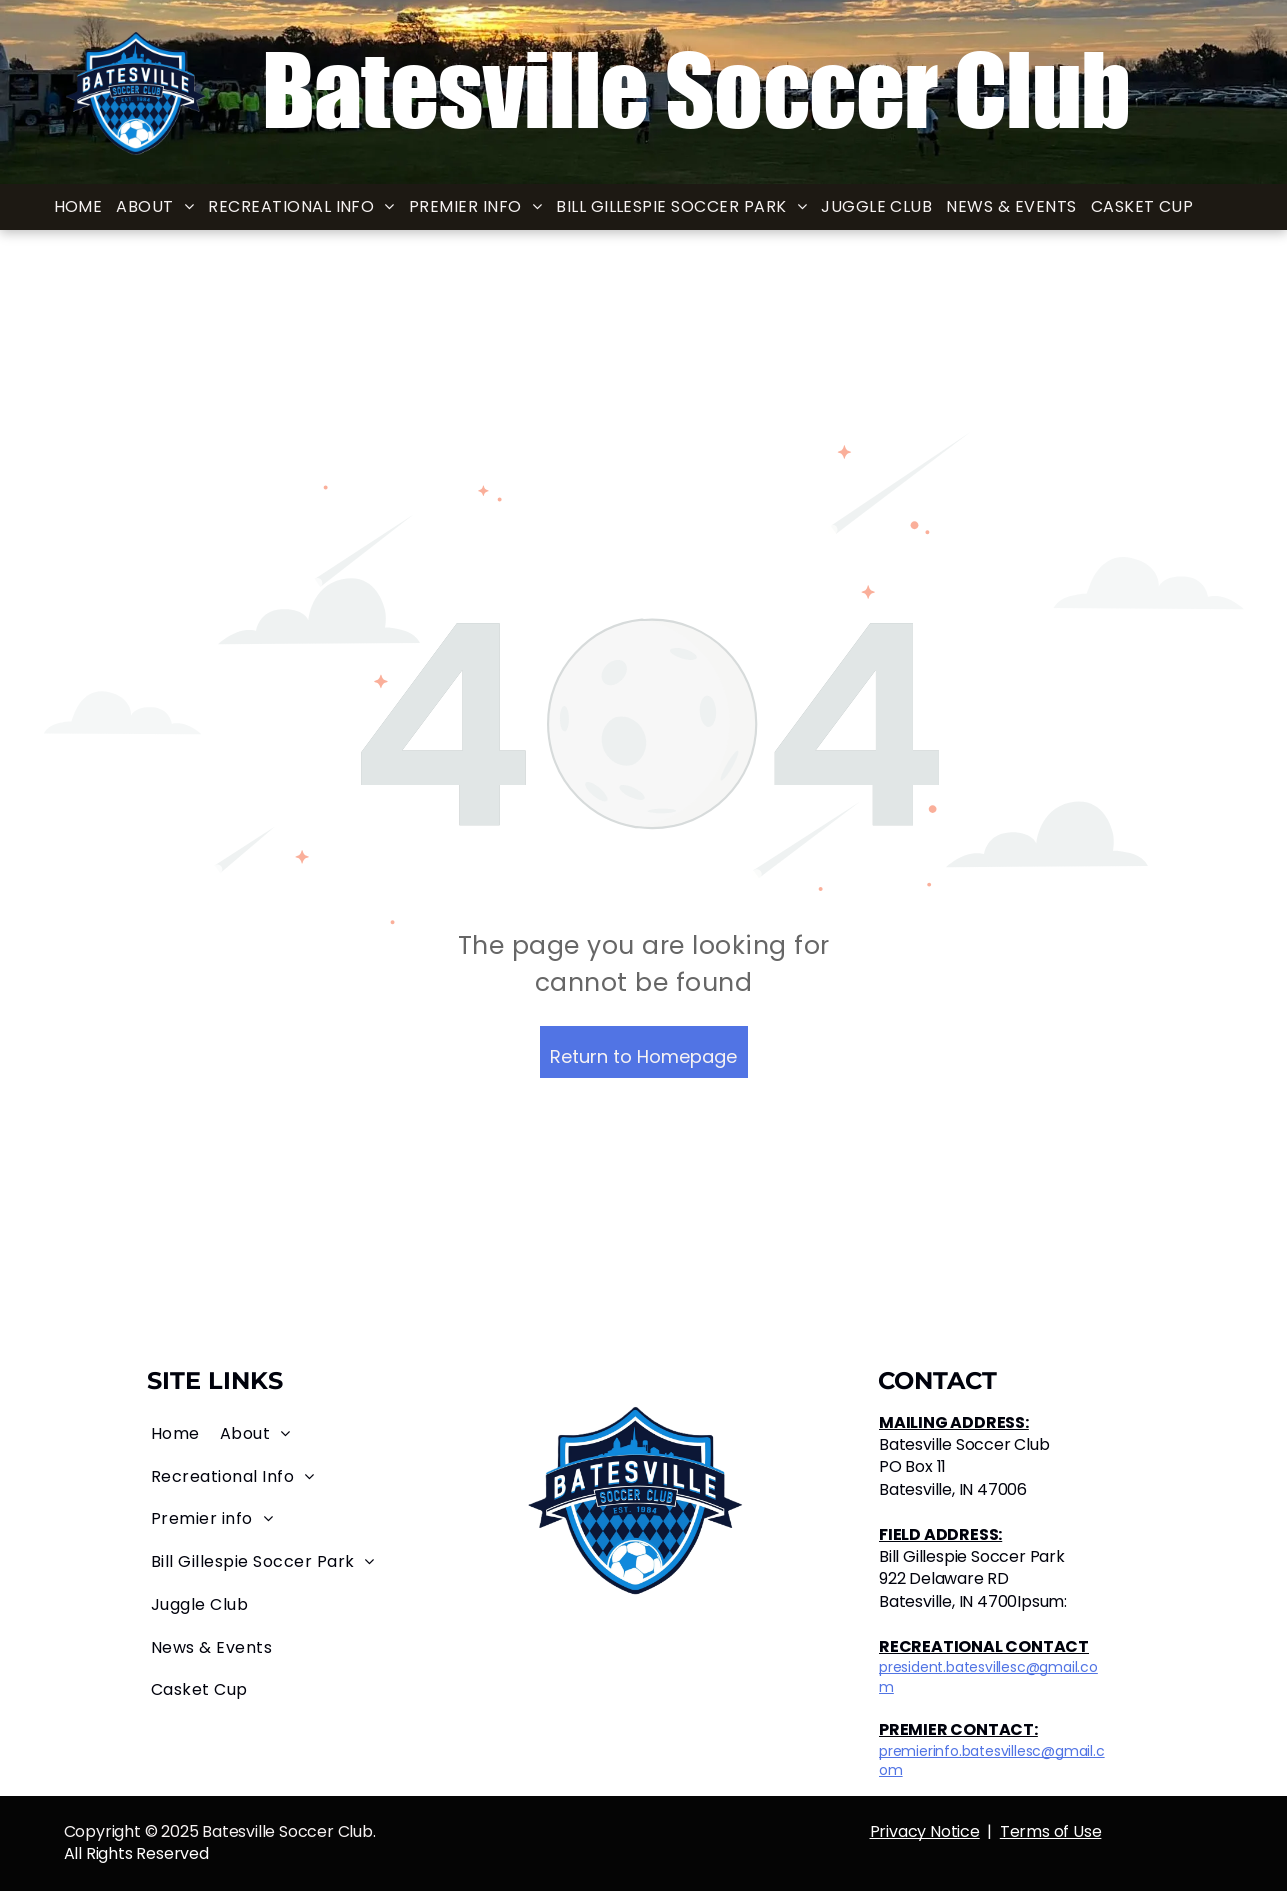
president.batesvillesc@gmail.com (988, 1677)
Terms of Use (1051, 1831)
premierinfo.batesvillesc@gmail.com (992, 1761)
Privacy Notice (925, 1831)
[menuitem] (78, 207)
